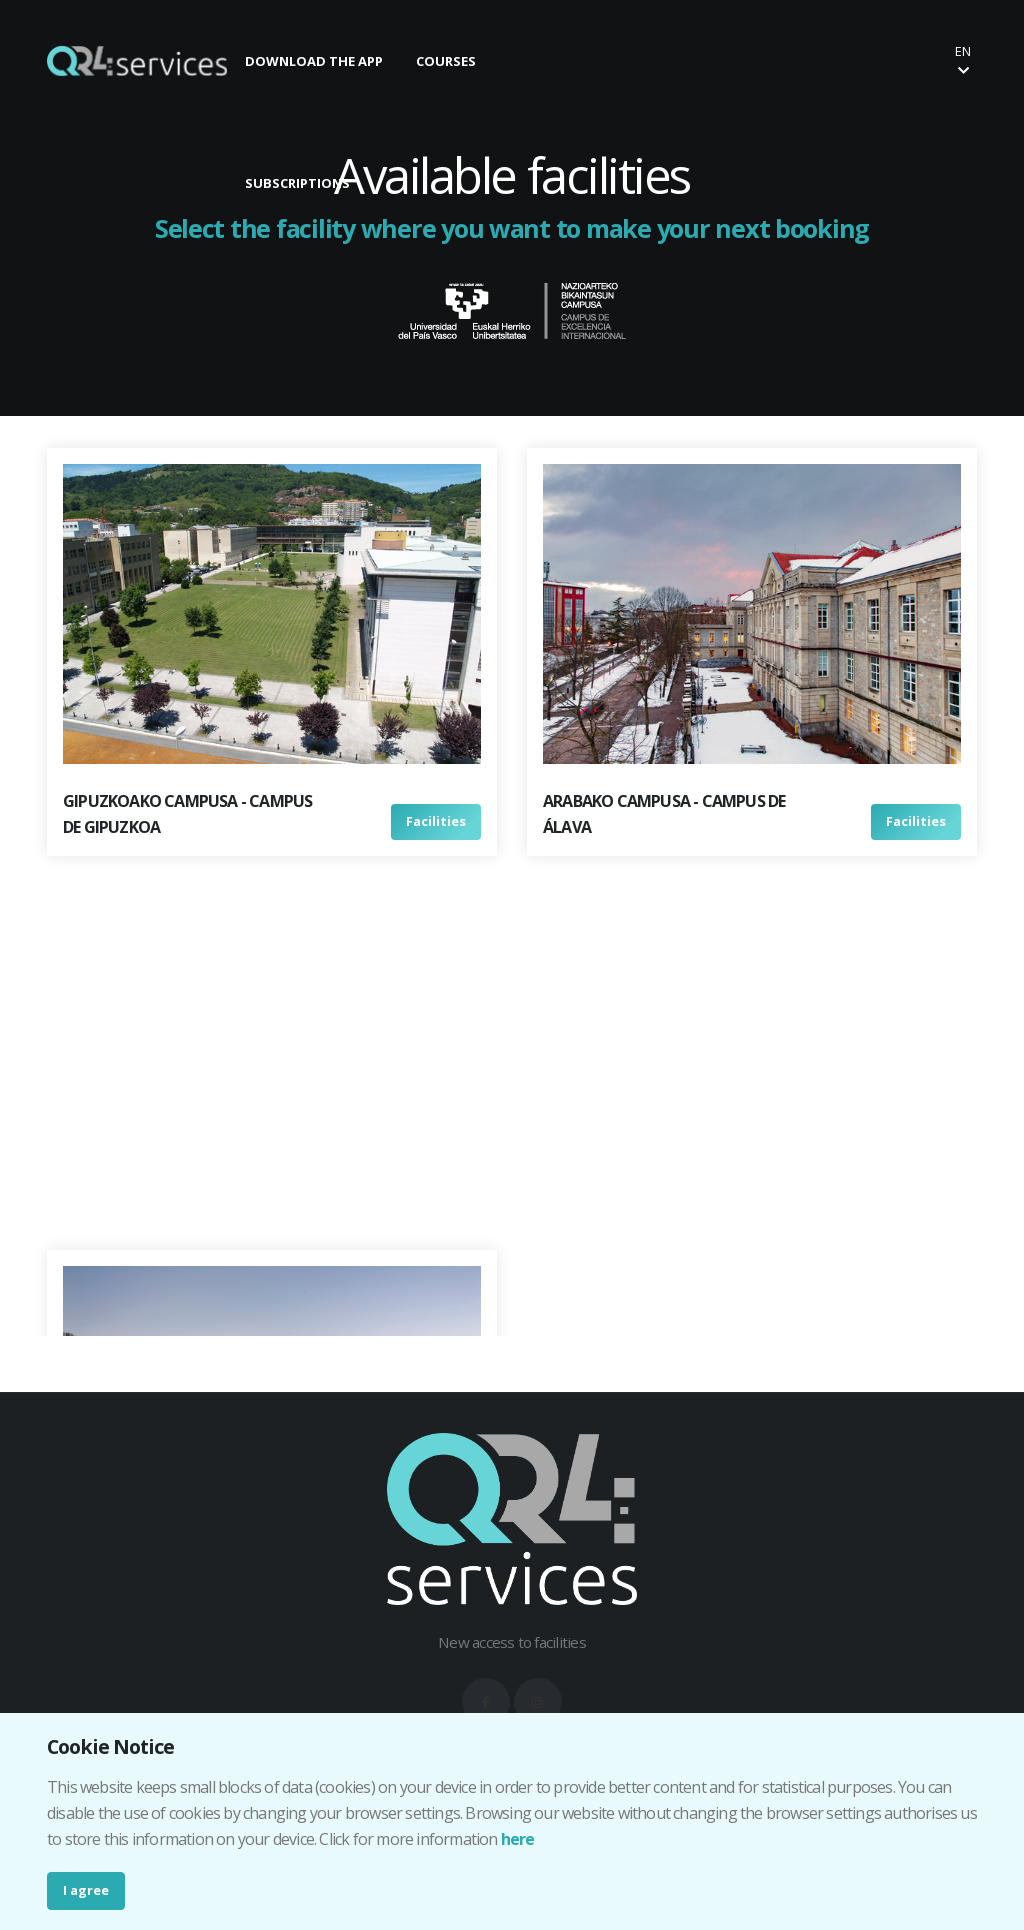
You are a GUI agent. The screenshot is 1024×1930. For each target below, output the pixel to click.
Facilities (436, 821)
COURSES (446, 61)
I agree (86, 1890)
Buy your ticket (862, 60)
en (963, 59)
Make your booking (692, 60)
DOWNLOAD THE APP (314, 61)
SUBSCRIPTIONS (297, 183)
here (518, 1839)
